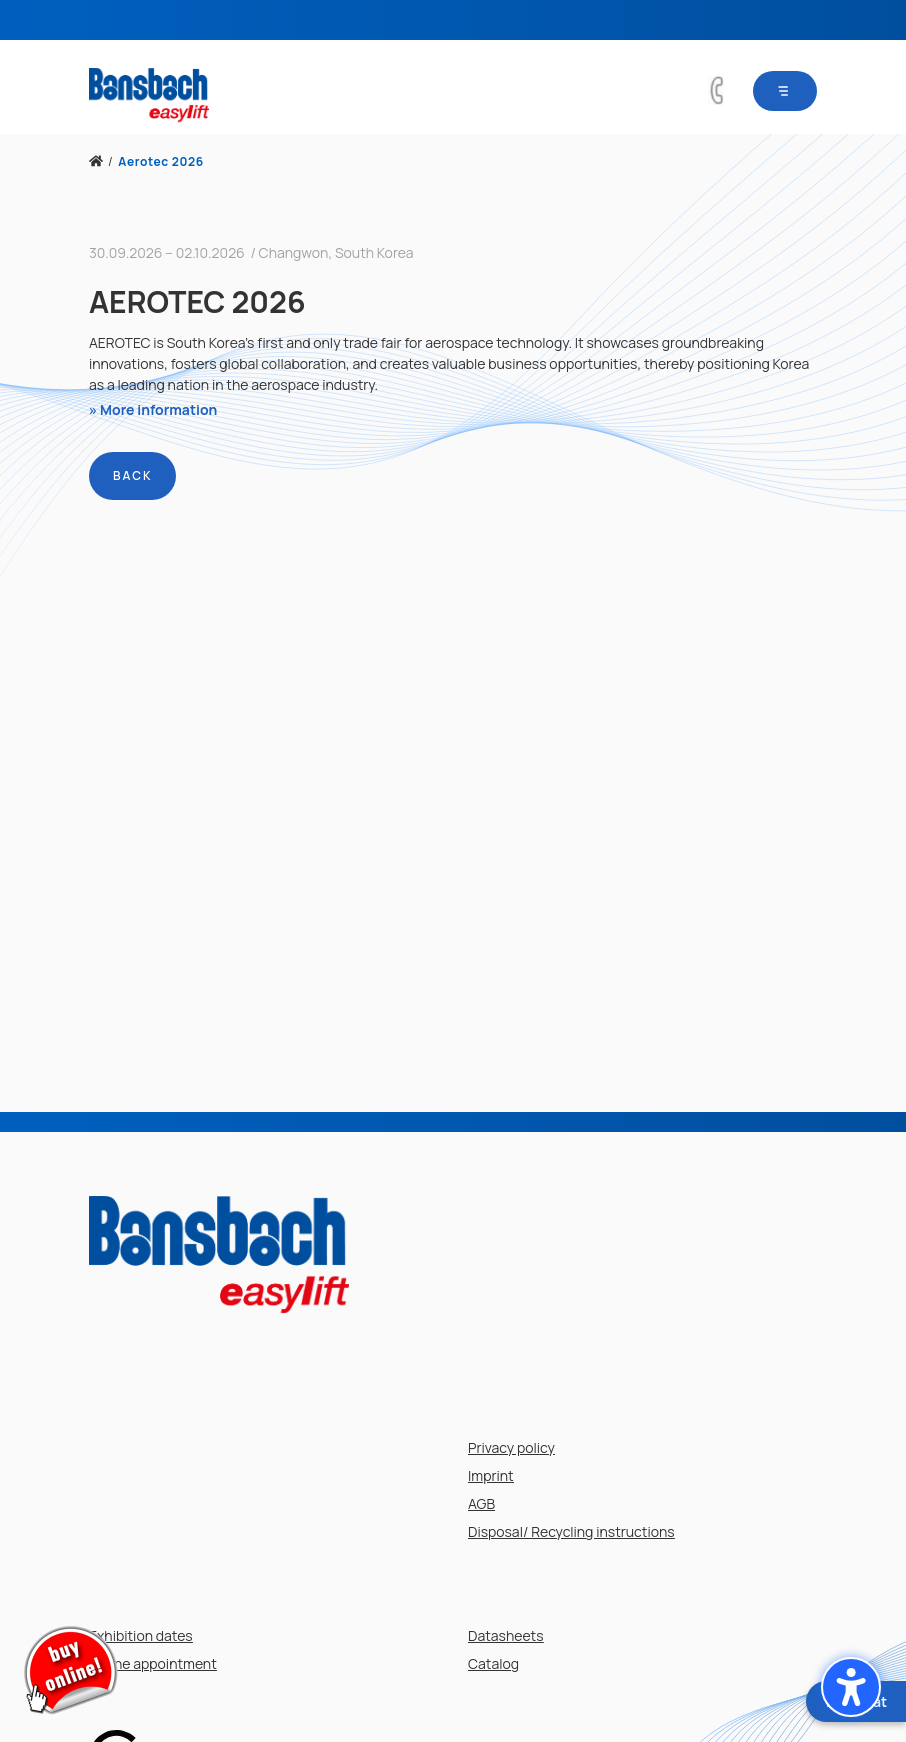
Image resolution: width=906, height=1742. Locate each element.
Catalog (493, 1663)
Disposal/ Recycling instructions (571, 1531)
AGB (481, 1503)
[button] (851, 1687)
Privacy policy (511, 1447)
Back (132, 475)
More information (158, 409)
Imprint (491, 1475)
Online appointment (153, 1663)
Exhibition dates (141, 1635)
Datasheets (506, 1635)
